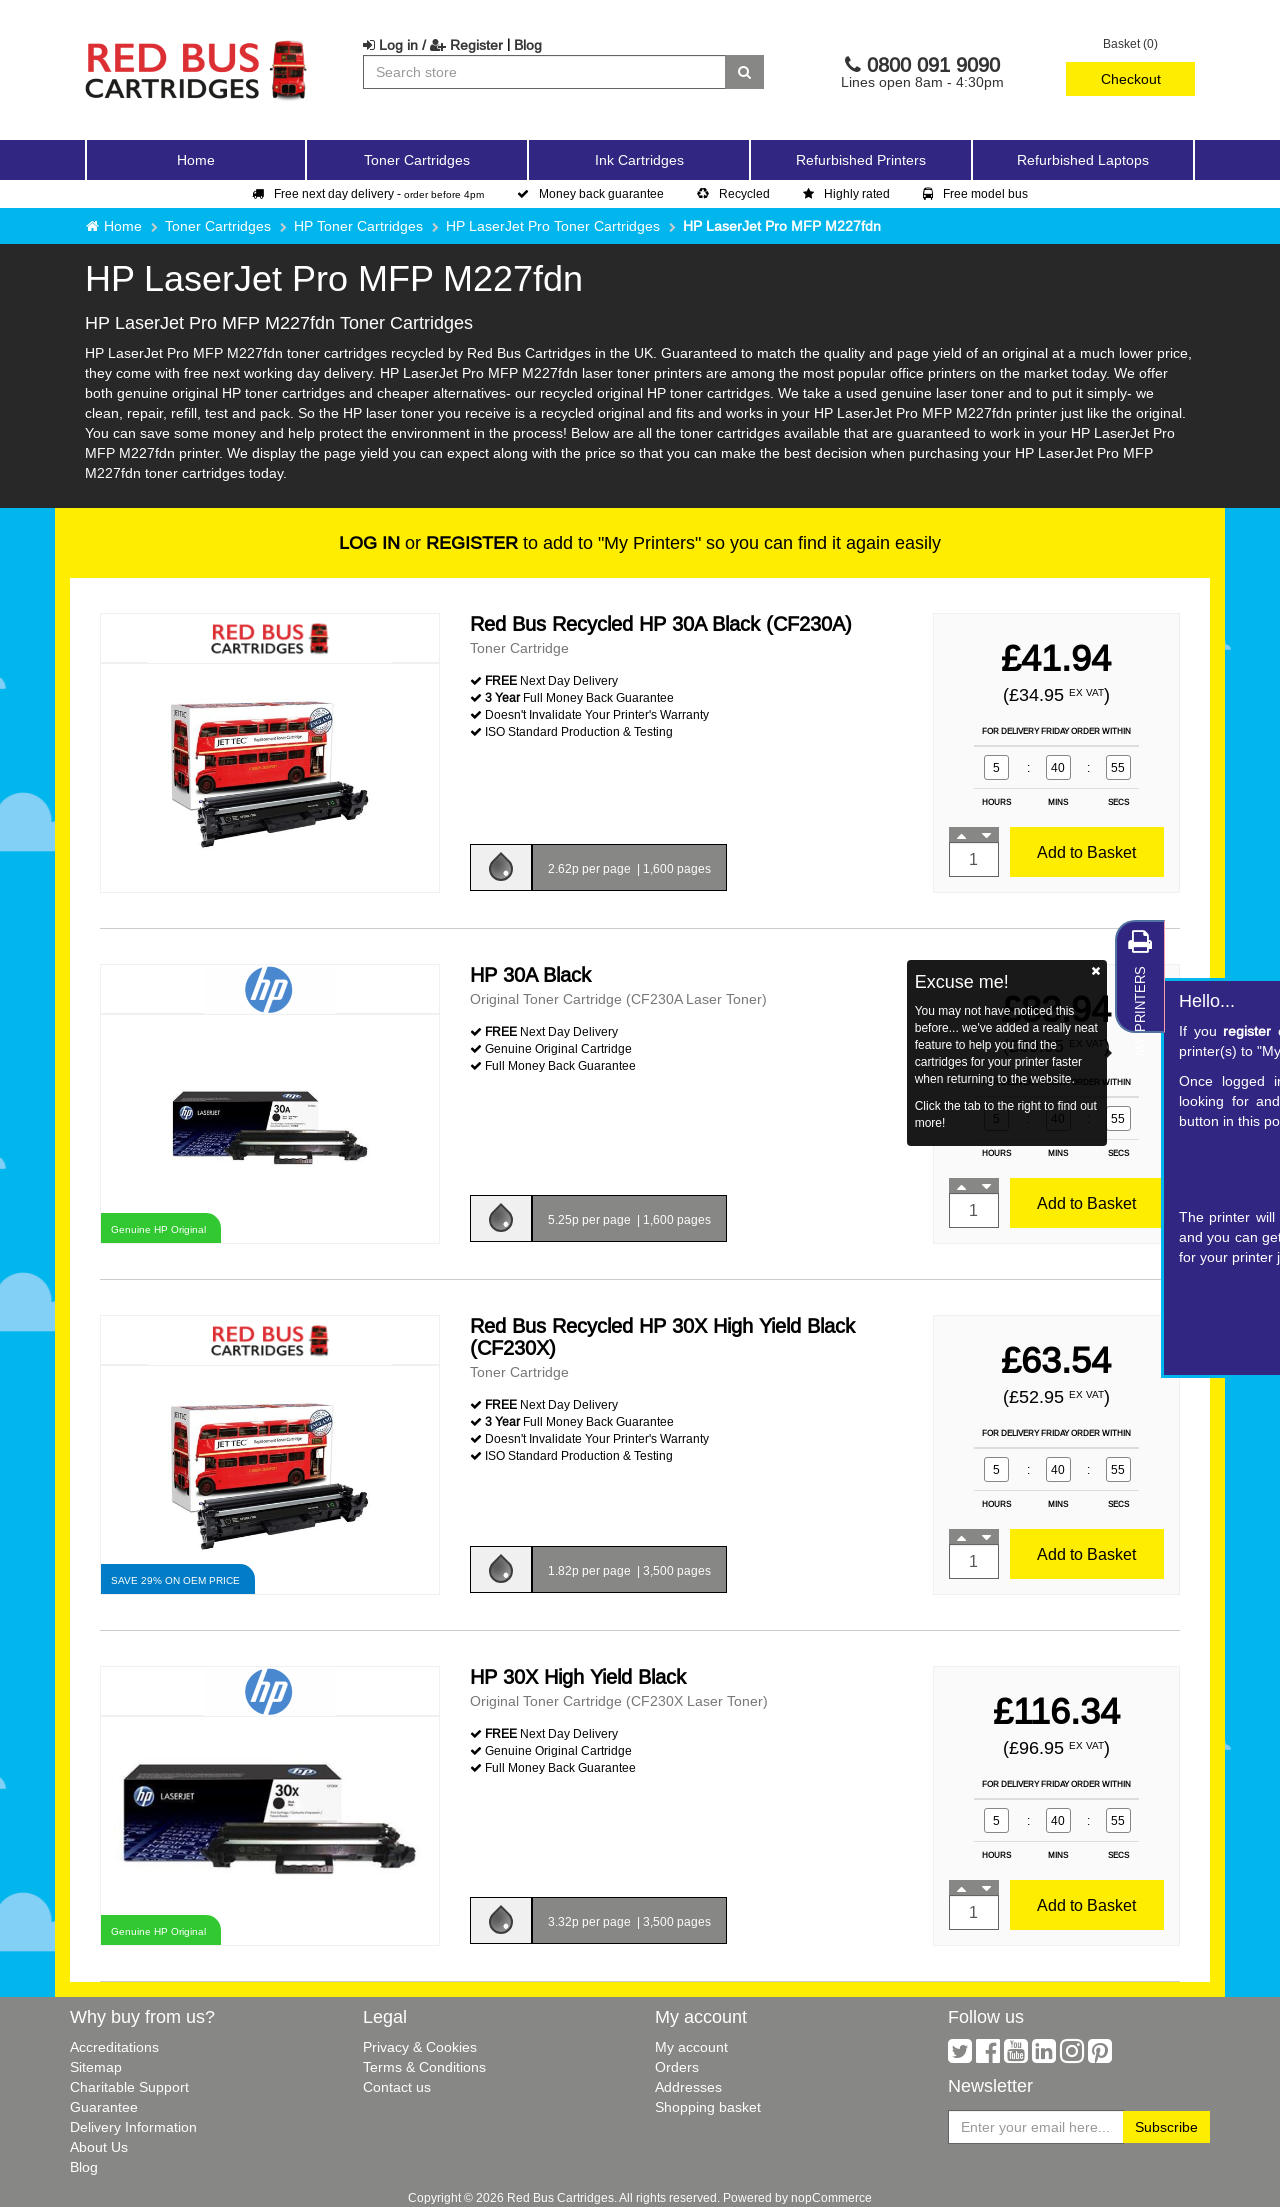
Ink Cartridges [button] (639, 160)
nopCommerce (831, 2197)
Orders (677, 2067)
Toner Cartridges (218, 226)
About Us (99, 2147)
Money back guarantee (590, 193)
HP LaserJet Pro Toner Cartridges (553, 226)
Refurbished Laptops (1083, 160)
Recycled (733, 193)
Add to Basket (1086, 852)
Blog (528, 45)
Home (196, 160)
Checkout (1131, 79)
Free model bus (975, 193)
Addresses (688, 2087)
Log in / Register (433, 45)
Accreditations (114, 2047)
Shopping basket (708, 2107)
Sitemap (96, 2067)
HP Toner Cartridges (358, 226)
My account (691, 2047)
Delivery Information (133, 2127)
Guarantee (104, 2107)
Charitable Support (129, 2087)
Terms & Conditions (424, 2067)
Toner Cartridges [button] (417, 160)
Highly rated (846, 193)
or (428, 542)
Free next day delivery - (368, 193)
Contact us (397, 2087)
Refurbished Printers (861, 160)
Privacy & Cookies (420, 2047)
